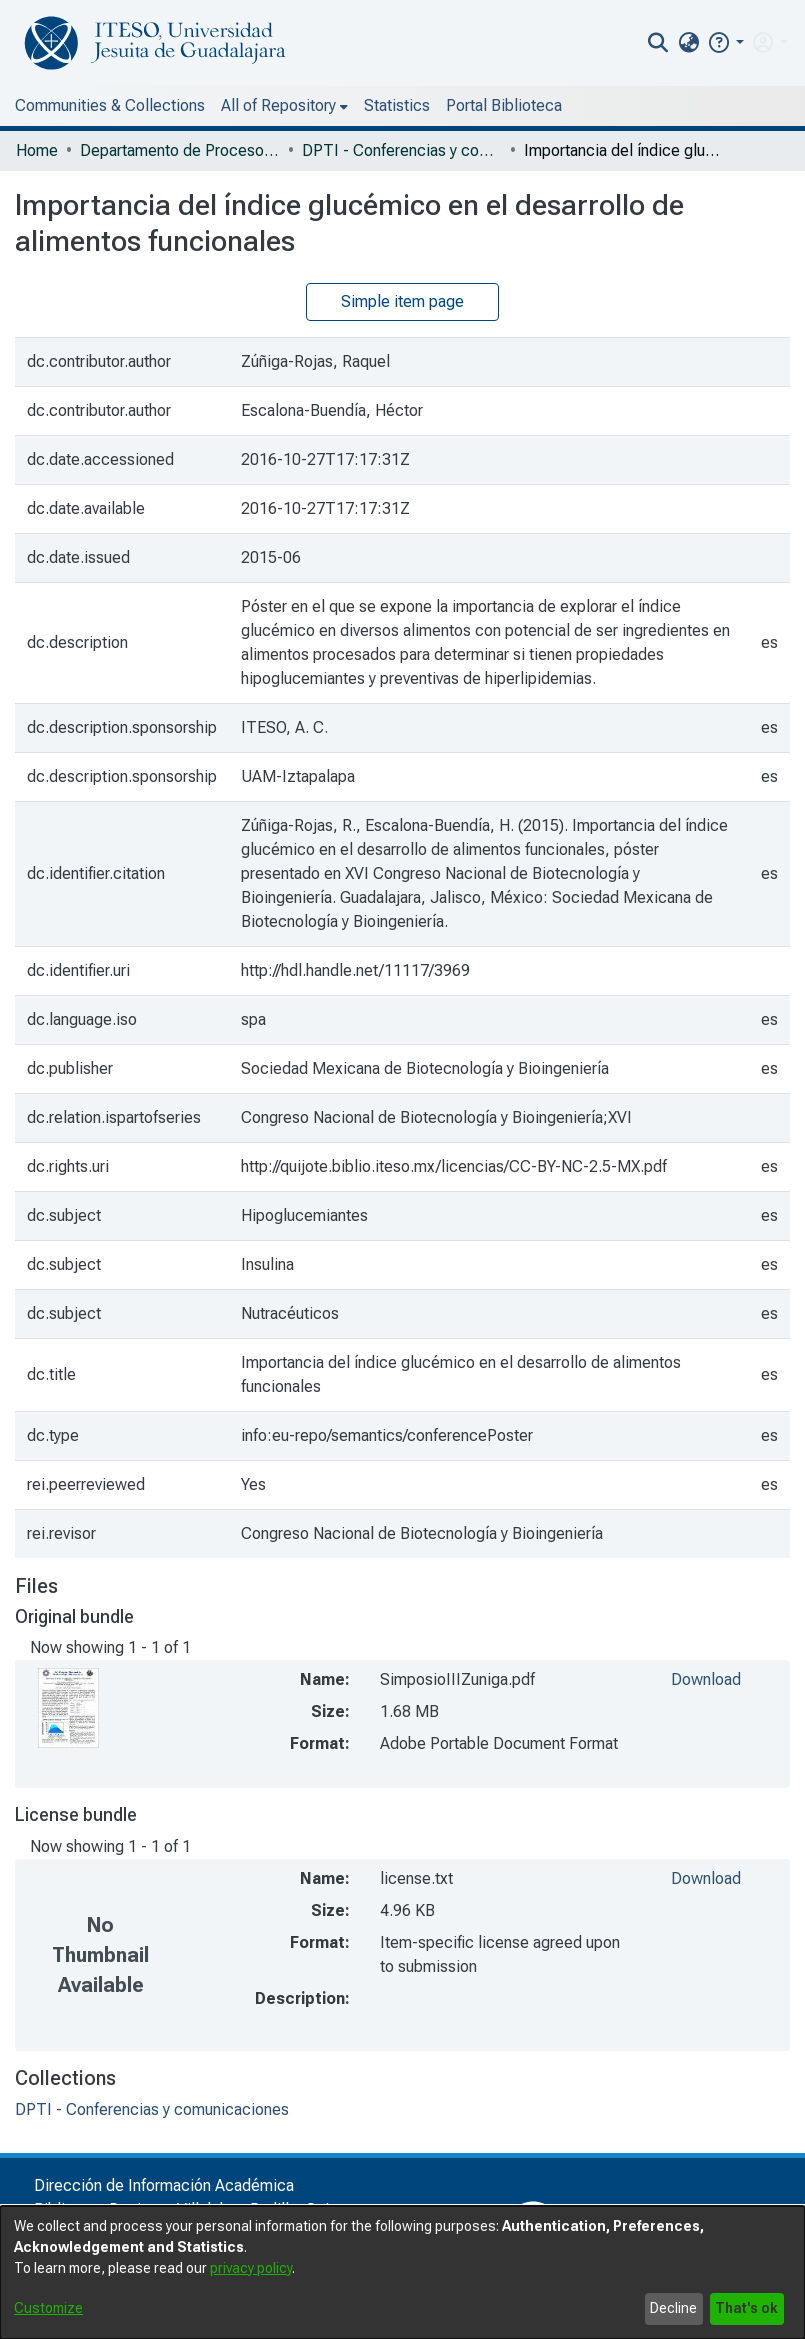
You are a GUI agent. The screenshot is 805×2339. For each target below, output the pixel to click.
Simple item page (402, 301)
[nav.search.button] (658, 43)
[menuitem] (688, 43)
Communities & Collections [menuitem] (110, 105)
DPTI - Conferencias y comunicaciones (402, 150)
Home (37, 150)
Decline (673, 2308)
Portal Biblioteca (504, 105)
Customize (48, 2308)
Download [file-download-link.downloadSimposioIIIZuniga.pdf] (706, 1679)
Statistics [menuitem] (397, 105)
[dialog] (402, 2272)
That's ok (746, 2308)
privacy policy (251, 2268)
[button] (725, 42)
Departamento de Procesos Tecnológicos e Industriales (180, 150)
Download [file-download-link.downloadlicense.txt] (706, 1878)
